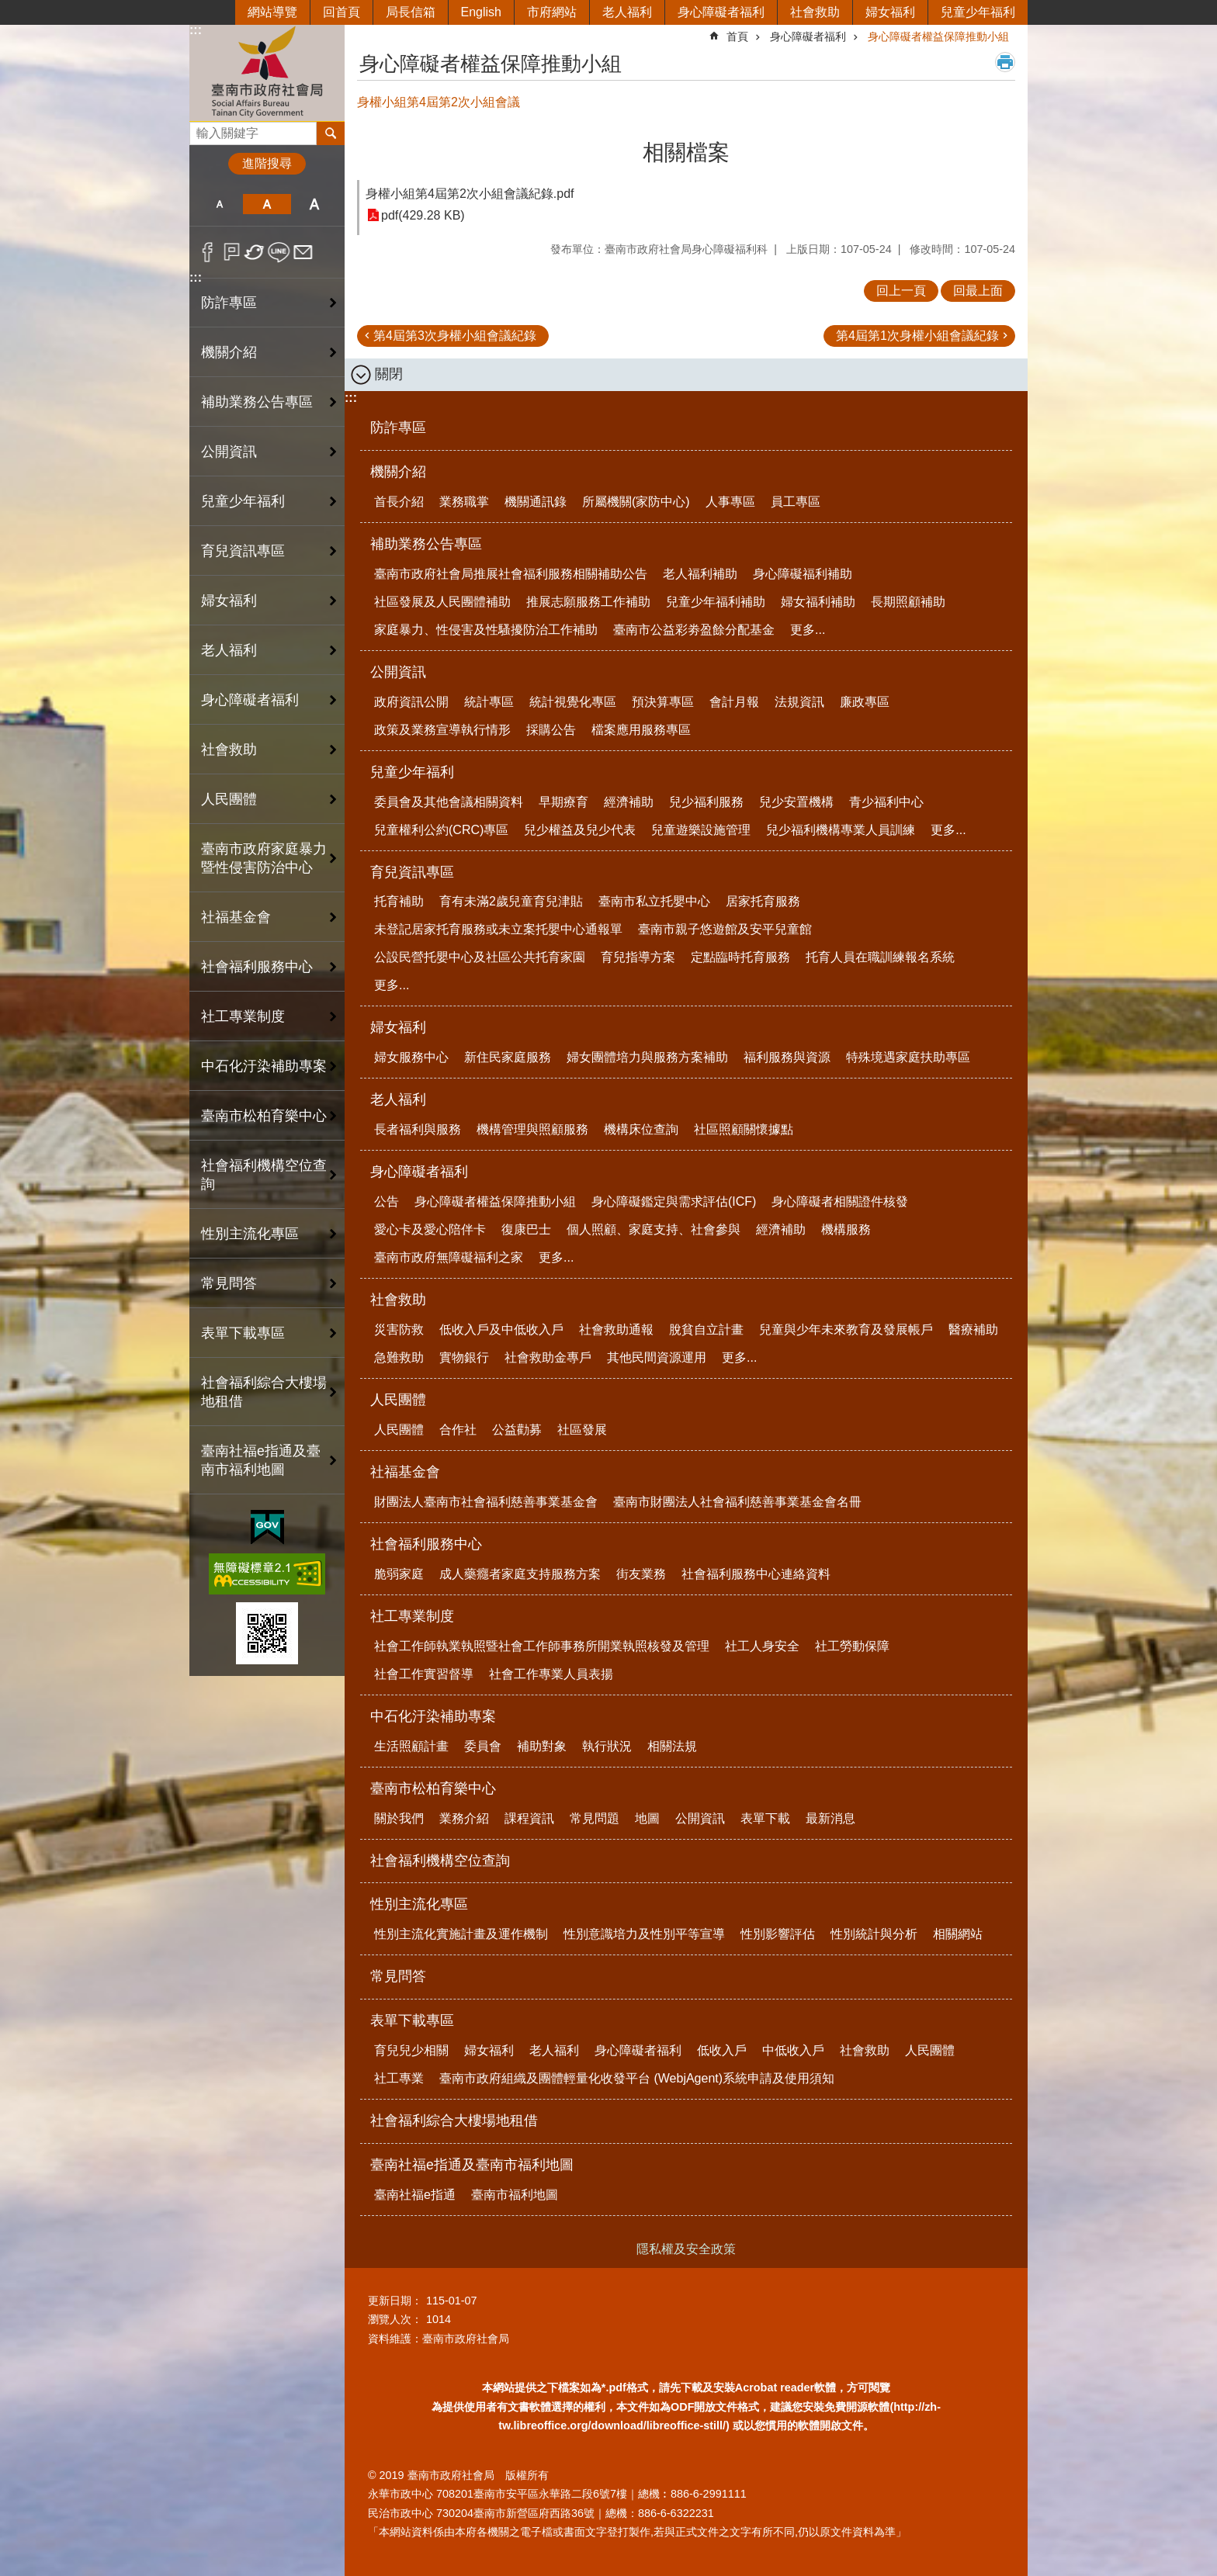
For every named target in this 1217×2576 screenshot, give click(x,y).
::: (195, 29)
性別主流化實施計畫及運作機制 (461, 1934)
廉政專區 (864, 701)
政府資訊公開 (411, 701)
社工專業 (399, 2078)
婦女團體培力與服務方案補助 (647, 1057)
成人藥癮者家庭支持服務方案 (520, 1574)
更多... (807, 629)
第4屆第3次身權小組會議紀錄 (454, 335)
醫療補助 (973, 1329)
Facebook (208, 252)
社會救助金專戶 (547, 1357)
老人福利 (627, 12)
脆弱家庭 (399, 1574)
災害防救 (399, 1329)
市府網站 (552, 12)
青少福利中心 (886, 801)
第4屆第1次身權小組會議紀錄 (917, 335)
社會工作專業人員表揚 (551, 1674)
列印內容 (1005, 62)
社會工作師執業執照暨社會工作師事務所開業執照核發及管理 (541, 1646)
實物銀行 (464, 1357)
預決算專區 (663, 701)
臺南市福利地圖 (514, 2194)
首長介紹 (399, 501)
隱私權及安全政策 (686, 2249)
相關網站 (958, 1934)
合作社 (458, 1429)
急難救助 (399, 1357)
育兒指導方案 (638, 957)
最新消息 (830, 1818)
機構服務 (846, 1229)
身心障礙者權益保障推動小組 (938, 36)
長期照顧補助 (908, 601)
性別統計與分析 (873, 1934)
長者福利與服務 (417, 1129)
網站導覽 (272, 12)
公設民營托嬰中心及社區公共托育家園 (479, 957)
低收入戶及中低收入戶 (501, 1329)
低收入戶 (722, 2050)
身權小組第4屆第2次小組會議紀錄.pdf (470, 193)
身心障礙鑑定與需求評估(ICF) (673, 1201)
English (481, 12)
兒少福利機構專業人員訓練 (840, 829)
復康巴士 (526, 1229)
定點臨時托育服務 (740, 957)
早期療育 (563, 801)
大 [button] (314, 204)
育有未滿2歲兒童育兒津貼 (511, 901)
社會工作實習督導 (423, 1674)
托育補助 (399, 901)
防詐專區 (229, 302)
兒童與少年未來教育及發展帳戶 (846, 1329)
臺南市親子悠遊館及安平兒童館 (725, 929)
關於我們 (399, 1818)
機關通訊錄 (535, 501)
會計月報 (734, 701)
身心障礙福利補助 (802, 573)
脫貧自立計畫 (706, 1329)
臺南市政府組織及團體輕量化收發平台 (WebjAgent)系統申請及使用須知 (636, 2078)
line (279, 252)
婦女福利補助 (818, 601)
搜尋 (201, 129)
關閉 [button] (389, 374)
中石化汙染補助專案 (264, 1066)
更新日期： (395, 2300)
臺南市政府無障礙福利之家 (448, 1257)
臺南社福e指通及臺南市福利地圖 (261, 1460)
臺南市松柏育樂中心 (264, 1116)
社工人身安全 (762, 1646)
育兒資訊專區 (243, 551)
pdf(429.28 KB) (423, 215)
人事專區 (730, 501)
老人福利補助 (700, 573)
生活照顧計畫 (411, 1746)
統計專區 (489, 701)
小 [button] (219, 204)
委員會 (482, 1746)
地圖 (647, 1818)
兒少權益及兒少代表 (580, 829)
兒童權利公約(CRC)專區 (441, 829)
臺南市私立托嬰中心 (654, 901)
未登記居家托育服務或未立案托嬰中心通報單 (498, 929)
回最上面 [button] (978, 290)
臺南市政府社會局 (267, 72)
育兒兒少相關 (411, 2050)
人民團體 (229, 799)
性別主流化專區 (250, 1233)
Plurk (232, 252)
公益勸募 (517, 1429)
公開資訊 (229, 451)
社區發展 (582, 1429)
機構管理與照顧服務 (532, 1129)
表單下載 (765, 1818)
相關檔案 (686, 152)
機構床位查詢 (641, 1129)
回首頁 (341, 12)
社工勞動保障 (852, 1646)
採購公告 (551, 729)
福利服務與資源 (787, 1057)
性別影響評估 (777, 1934)
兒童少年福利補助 (715, 601)
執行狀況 (607, 1746)
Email (303, 252)
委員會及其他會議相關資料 (448, 801)
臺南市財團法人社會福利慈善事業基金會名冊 (737, 1501)
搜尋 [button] (331, 133)
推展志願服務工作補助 (588, 601)
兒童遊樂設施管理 (701, 829)
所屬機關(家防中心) (636, 501)
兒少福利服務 (706, 801)
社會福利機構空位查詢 (264, 1175)
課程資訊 (529, 1818)
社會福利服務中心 (257, 967)
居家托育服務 (763, 901)
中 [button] (266, 204)
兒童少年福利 (978, 12)
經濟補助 (629, 801)
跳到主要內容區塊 (8, 8)
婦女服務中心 (411, 1057)
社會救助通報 (616, 1329)
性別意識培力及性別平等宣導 (644, 1934)
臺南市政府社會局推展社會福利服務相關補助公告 (510, 573)
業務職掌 (464, 501)
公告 (386, 1201)
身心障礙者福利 (721, 12)
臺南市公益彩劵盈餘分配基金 (694, 629)
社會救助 (815, 12)
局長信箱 (410, 12)
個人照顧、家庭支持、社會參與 (653, 1229)
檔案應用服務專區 (641, 729)
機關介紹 (229, 352)
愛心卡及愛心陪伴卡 (430, 1229)
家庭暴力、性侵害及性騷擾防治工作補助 (486, 629)
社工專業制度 (243, 1016)
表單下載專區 (243, 1333)
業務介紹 (464, 1818)
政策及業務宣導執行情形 (442, 729)
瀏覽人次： (395, 2319)
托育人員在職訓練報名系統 (880, 957)
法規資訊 (799, 701)
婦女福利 (890, 12)
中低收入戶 (793, 2050)
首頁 (737, 36)
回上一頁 (901, 290)
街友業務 (641, 1574)
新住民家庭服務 (507, 1057)
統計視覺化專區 (572, 701)
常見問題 (594, 1818)
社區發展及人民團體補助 (442, 601)
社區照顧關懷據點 (743, 1129)
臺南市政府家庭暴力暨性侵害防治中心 (264, 858)
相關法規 (672, 1746)
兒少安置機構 (796, 801)
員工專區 (795, 501)
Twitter (255, 252)
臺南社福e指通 (415, 2194)
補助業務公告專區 (257, 402)
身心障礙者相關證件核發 (839, 1201)
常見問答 (229, 1283)
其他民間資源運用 (656, 1357)
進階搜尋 (267, 163)
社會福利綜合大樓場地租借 (264, 1392)
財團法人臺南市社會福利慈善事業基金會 (486, 1501)
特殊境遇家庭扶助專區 (908, 1057)
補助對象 (542, 1746)
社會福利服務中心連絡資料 (755, 1574)
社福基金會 (236, 917)
